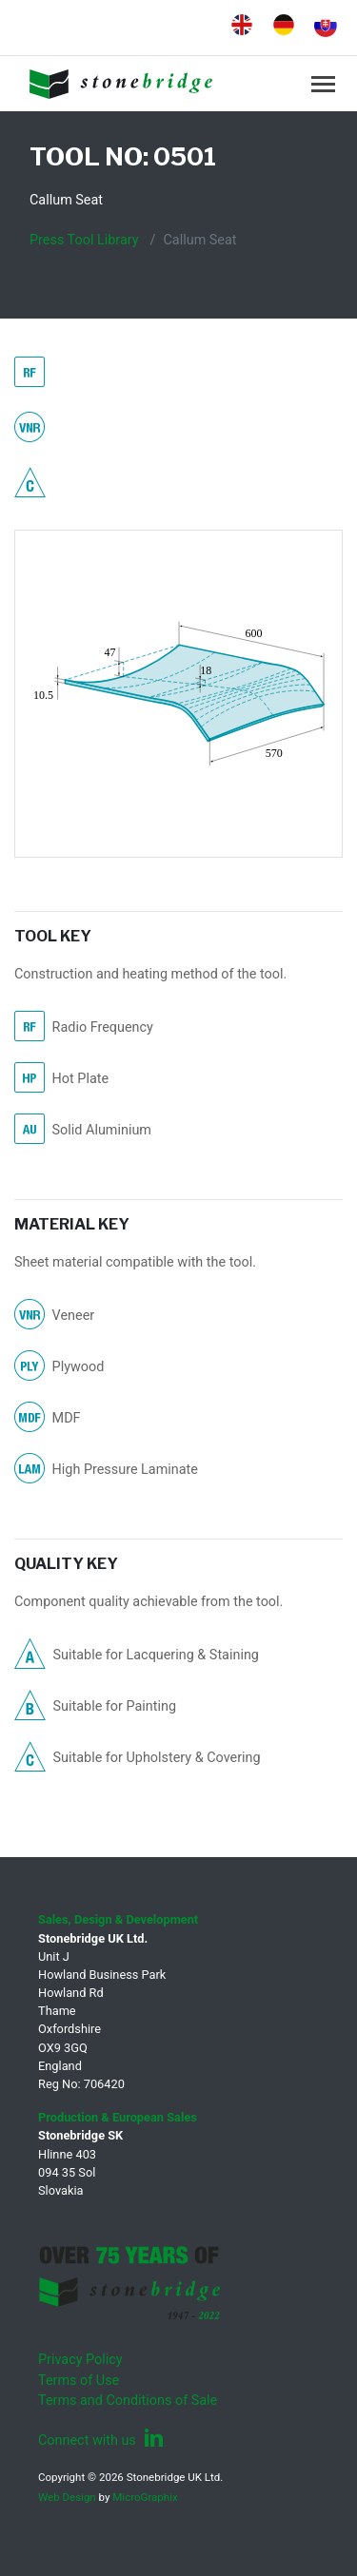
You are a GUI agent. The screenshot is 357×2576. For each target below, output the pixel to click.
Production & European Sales (117, 2117)
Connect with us (101, 2440)
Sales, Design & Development (118, 1919)
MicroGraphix (144, 2497)
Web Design (67, 2497)
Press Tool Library (84, 240)
